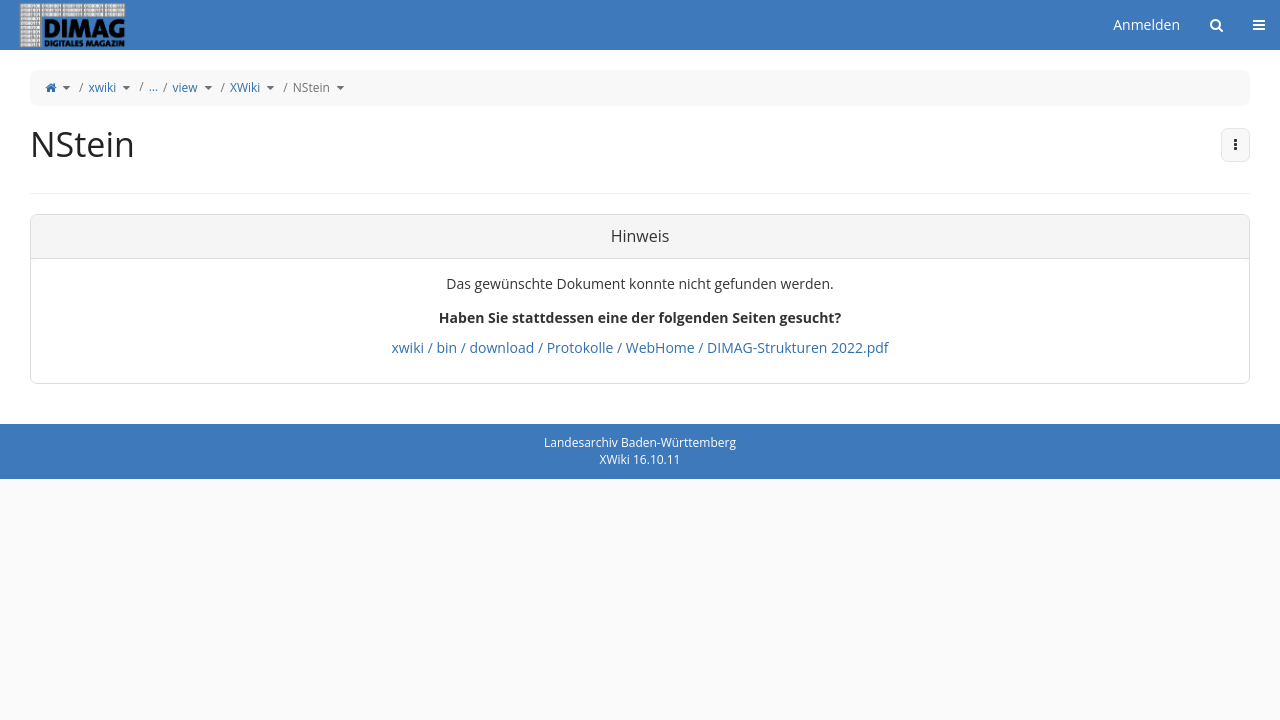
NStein (311, 87)
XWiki (245, 87)
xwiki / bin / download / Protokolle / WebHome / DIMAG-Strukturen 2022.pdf (639, 347)
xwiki (102, 87)
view (185, 87)
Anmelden (1146, 24)
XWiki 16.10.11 (640, 459)
